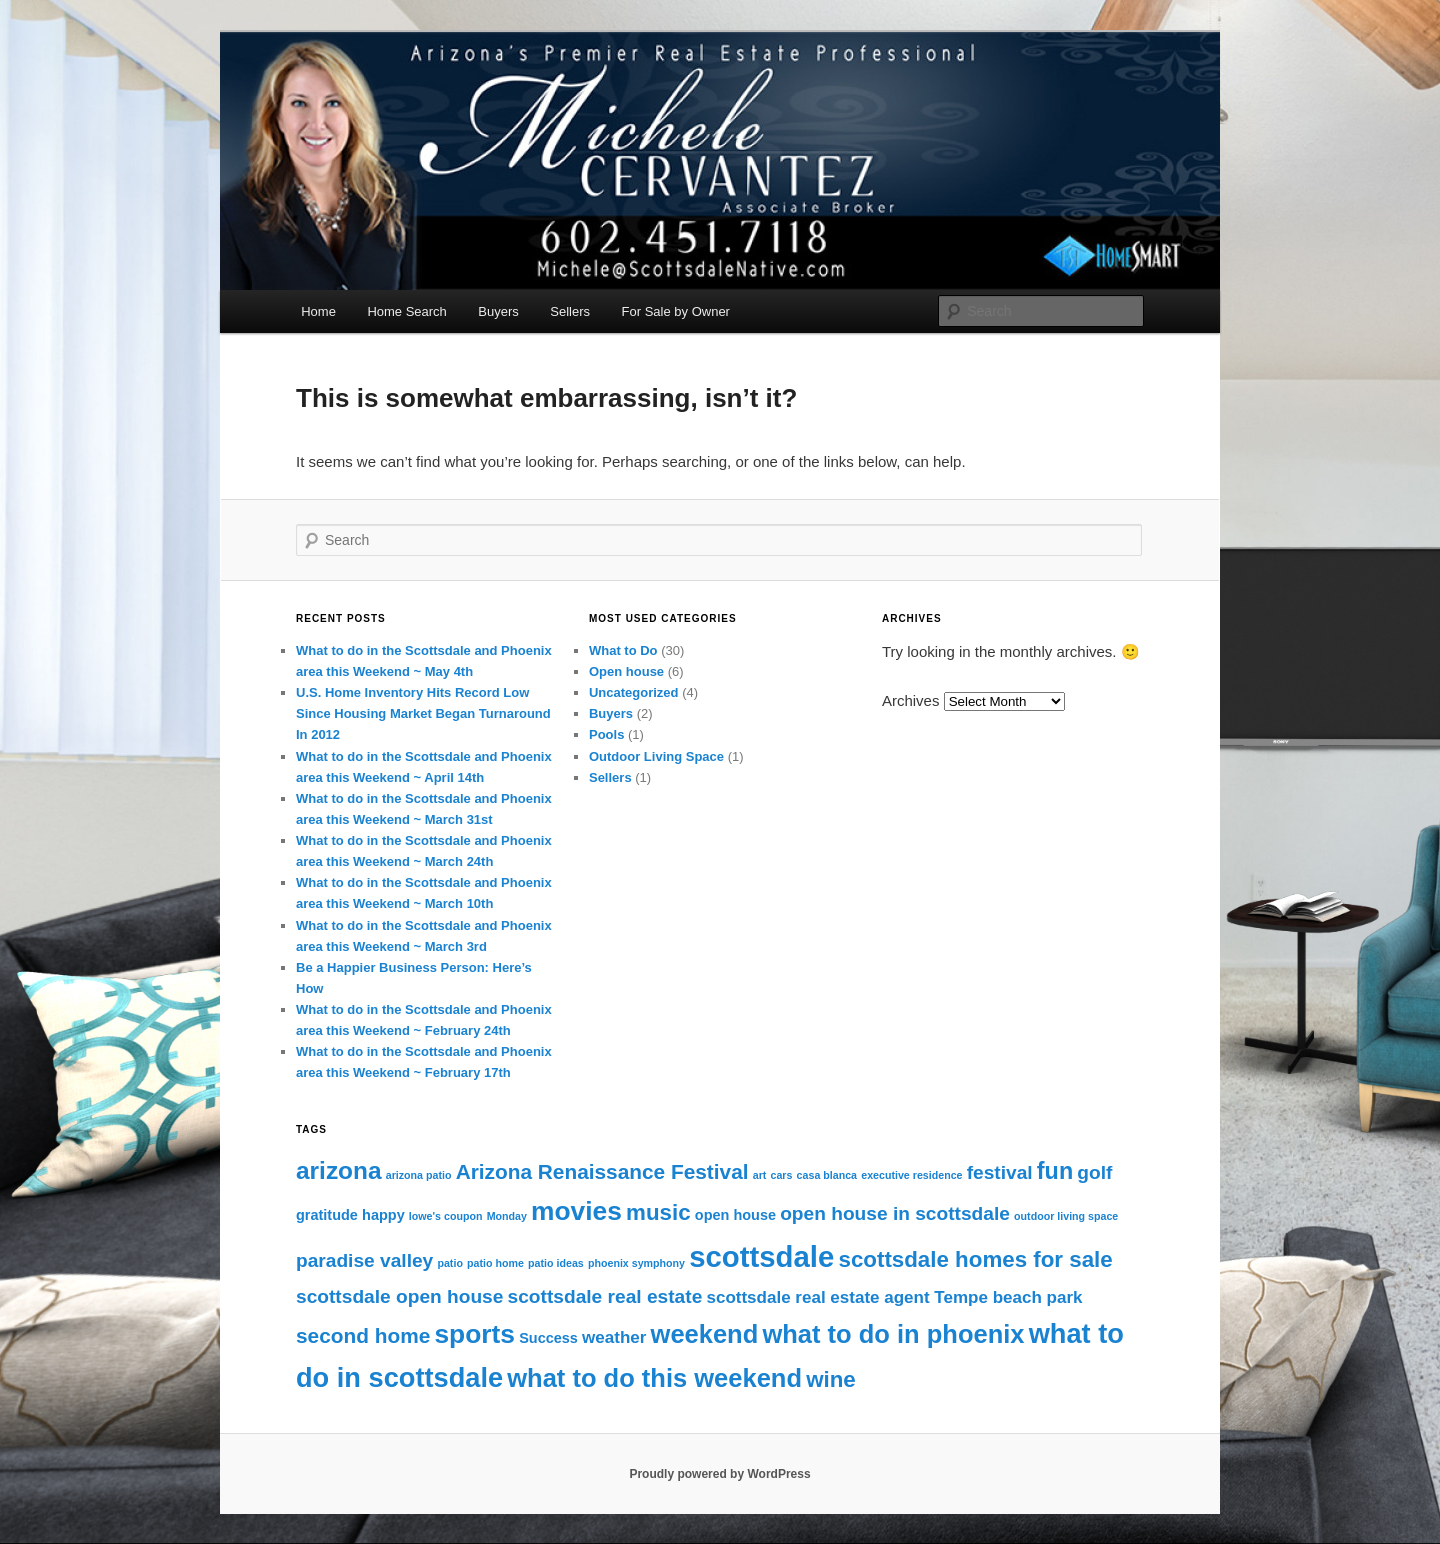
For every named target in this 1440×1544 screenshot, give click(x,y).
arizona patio (419, 1175)
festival (1000, 1172)
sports (474, 1334)
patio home (495, 1263)
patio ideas (556, 1263)
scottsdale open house (399, 1296)
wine (831, 1379)
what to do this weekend (654, 1378)
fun (1055, 1171)
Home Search (406, 311)
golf (1094, 1172)
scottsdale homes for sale (975, 1259)
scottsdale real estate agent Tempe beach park (894, 1297)
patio (449, 1263)
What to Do (623, 650)
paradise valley (364, 1260)
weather (614, 1337)
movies (576, 1211)
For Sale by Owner (676, 311)
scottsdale (761, 1256)
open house (735, 1215)
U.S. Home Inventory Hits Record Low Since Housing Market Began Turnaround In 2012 (423, 713)
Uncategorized (634, 692)
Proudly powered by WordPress (719, 1474)
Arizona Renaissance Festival (602, 1171)
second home (363, 1335)
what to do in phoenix (893, 1334)
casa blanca (827, 1175)
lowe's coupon (446, 1216)
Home (318, 311)
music (658, 1212)
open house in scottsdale (895, 1213)
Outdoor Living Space (656, 756)
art (760, 1175)
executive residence (911, 1175)
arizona (339, 1170)
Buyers (498, 311)
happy (383, 1215)
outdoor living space (1066, 1216)
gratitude (327, 1215)
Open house (626, 671)
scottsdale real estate (605, 1296)
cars (782, 1175)
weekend (705, 1334)
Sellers (570, 311)
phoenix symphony (636, 1263)
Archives (911, 700)
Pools (606, 734)
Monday (507, 1216)
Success (548, 1338)
